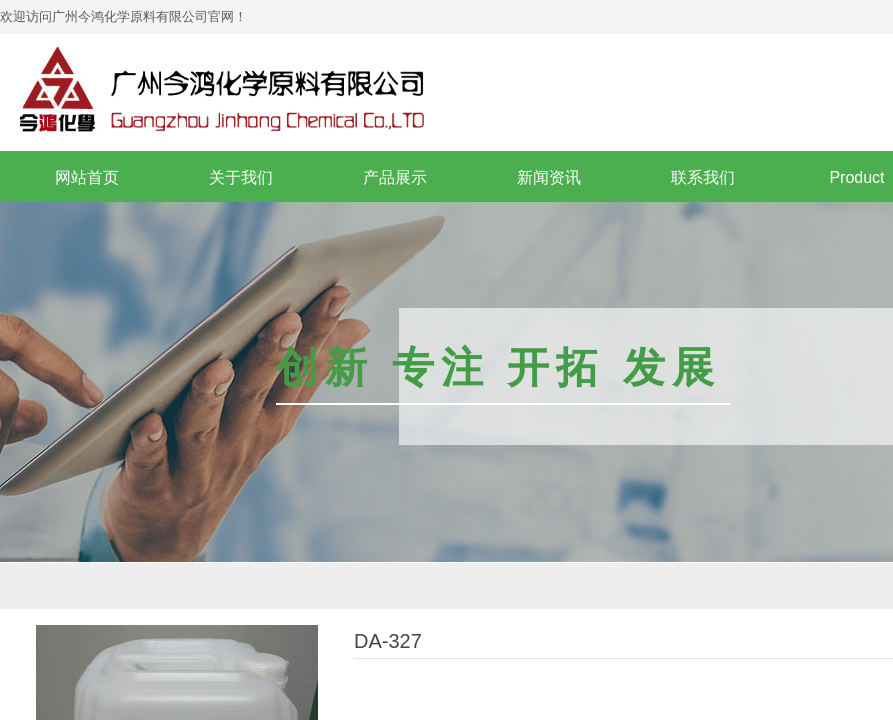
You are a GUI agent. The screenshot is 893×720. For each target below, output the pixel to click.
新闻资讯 (549, 177)
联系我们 (703, 177)
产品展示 (395, 177)
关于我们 (241, 177)
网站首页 (87, 177)
